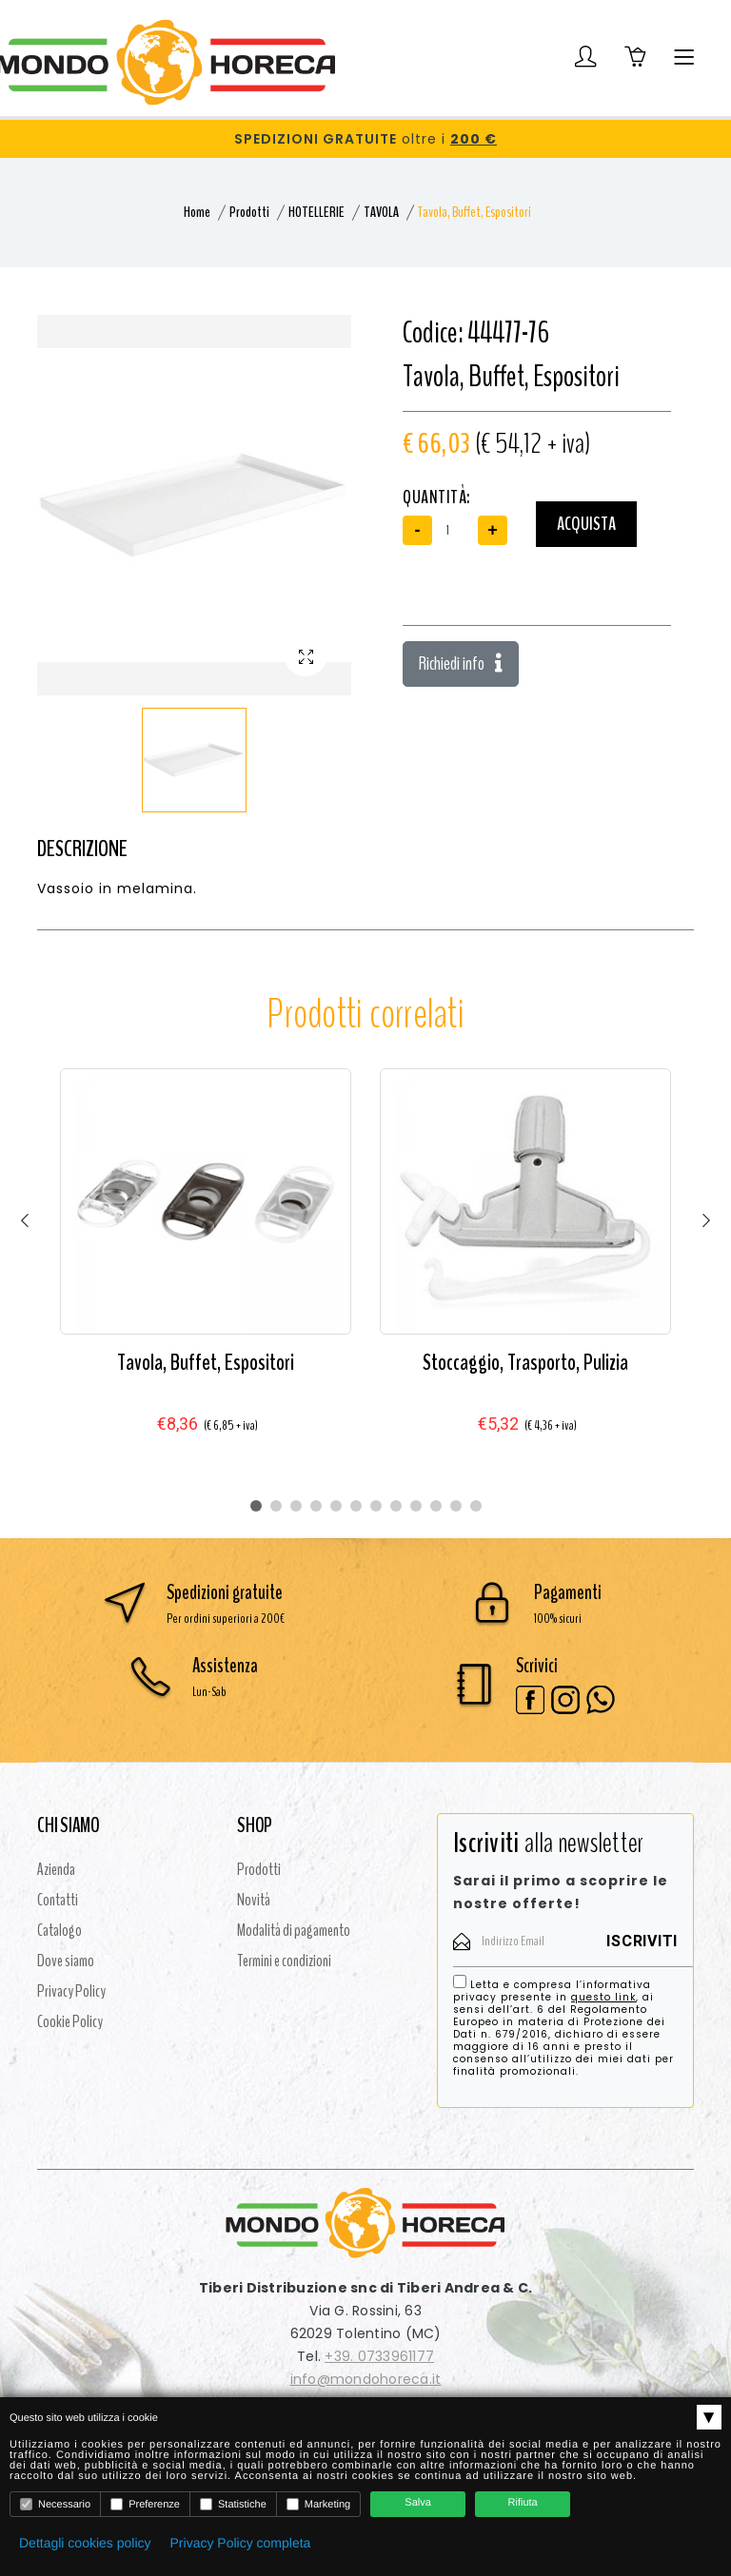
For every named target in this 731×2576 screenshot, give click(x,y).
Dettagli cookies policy (85, 2542)
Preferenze (145, 2504)
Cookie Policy (70, 2021)
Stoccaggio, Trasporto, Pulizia (525, 1362)
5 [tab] (336, 1506)
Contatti (57, 1899)
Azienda (56, 1869)
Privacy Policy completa (240, 2542)
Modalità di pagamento (293, 1930)
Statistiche (233, 2504)
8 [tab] (396, 1506)
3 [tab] (296, 1506)
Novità (253, 1899)
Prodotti (249, 212)
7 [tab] (376, 1506)
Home (197, 212)
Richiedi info (461, 663)
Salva (418, 2502)
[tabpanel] (206, 1269)
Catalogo (59, 1930)
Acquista (586, 524)
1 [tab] (256, 1506)
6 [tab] (356, 1506)
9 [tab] (416, 1506)
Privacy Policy (71, 1991)
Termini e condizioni (284, 1960)
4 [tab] (316, 1506)
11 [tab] (456, 1506)
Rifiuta (523, 2502)
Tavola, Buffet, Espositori (205, 1362)
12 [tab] (476, 1506)
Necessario (55, 2504)
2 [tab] (276, 1506)
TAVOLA (381, 212)
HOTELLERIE (316, 212)
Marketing (318, 2504)
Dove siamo (65, 1960)
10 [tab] (436, 1506)
